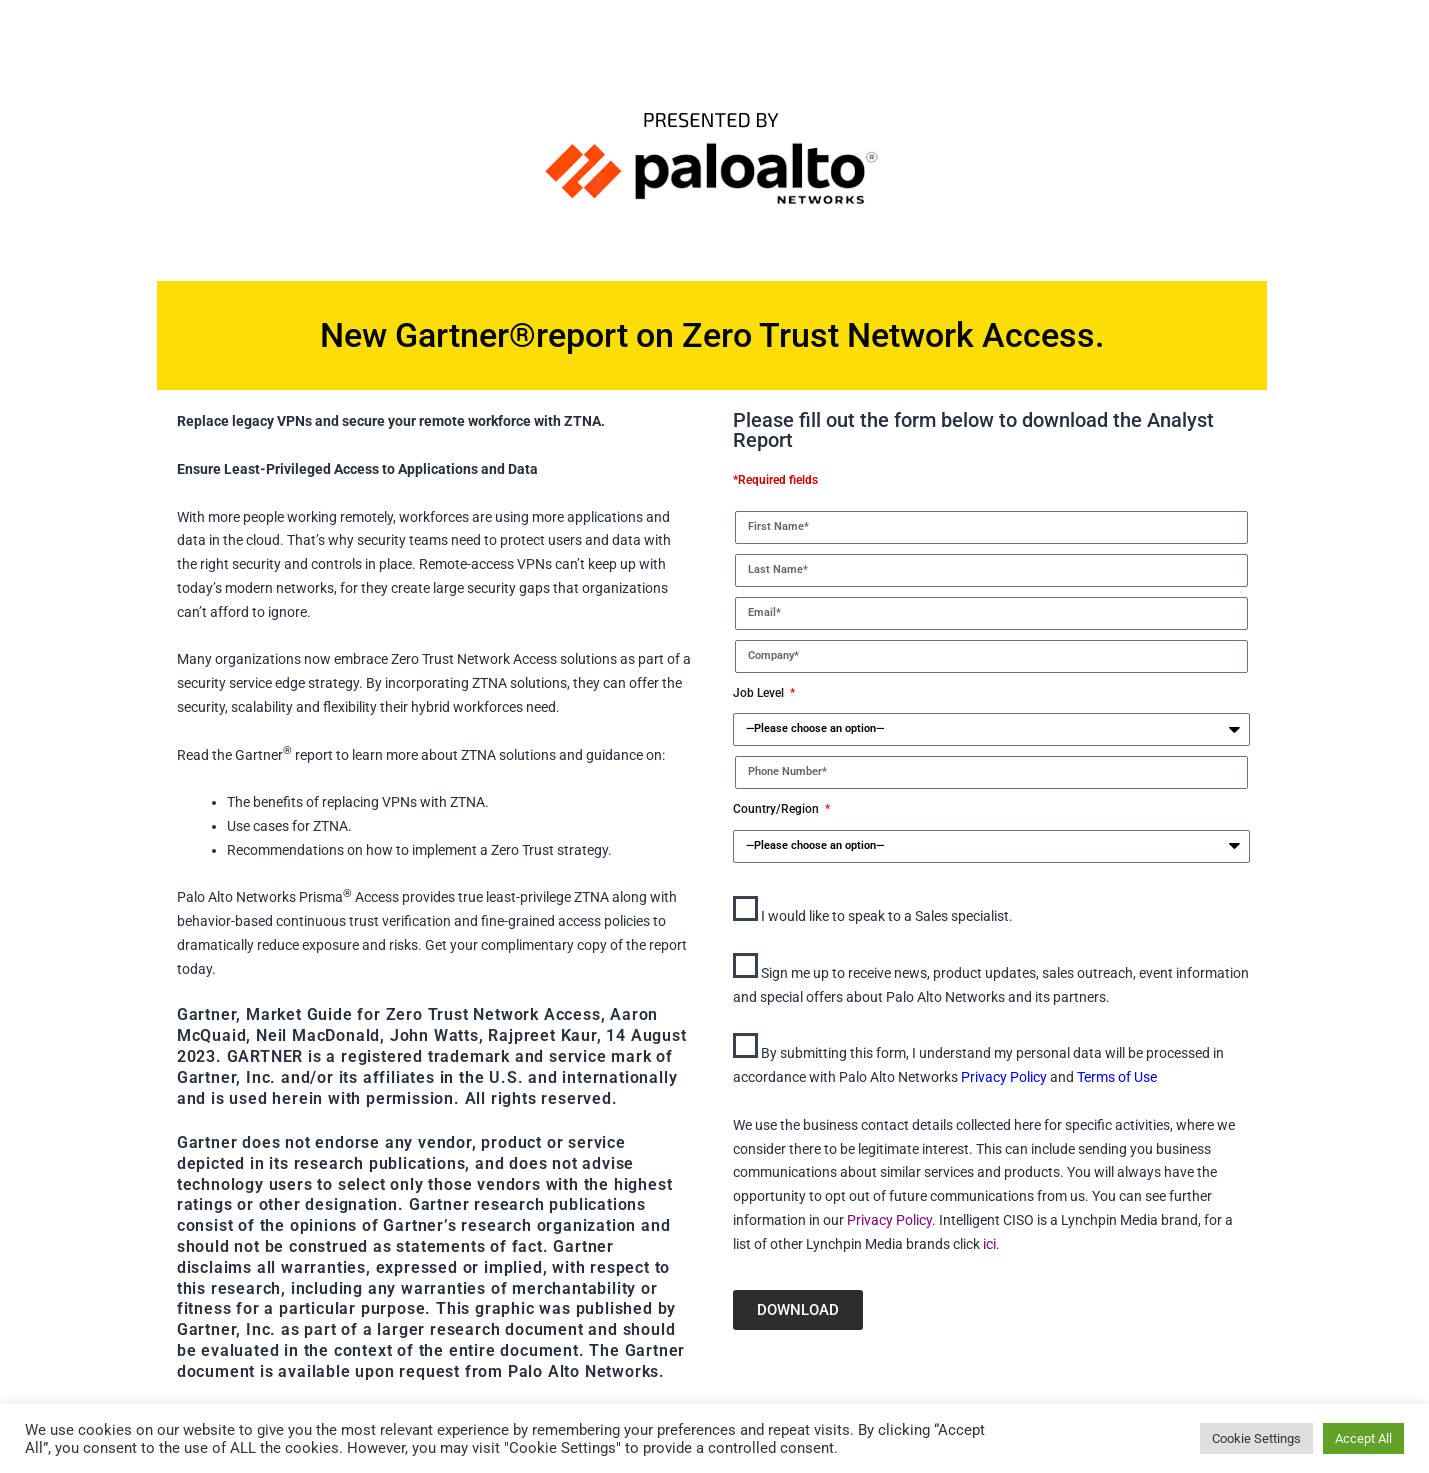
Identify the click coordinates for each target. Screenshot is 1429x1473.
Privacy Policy (1005, 1077)
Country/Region (777, 809)
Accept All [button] (1363, 1438)
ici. (991, 1244)
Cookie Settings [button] (1256, 1438)
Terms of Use (1117, 1077)
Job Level (760, 693)
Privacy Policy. (890, 1220)
